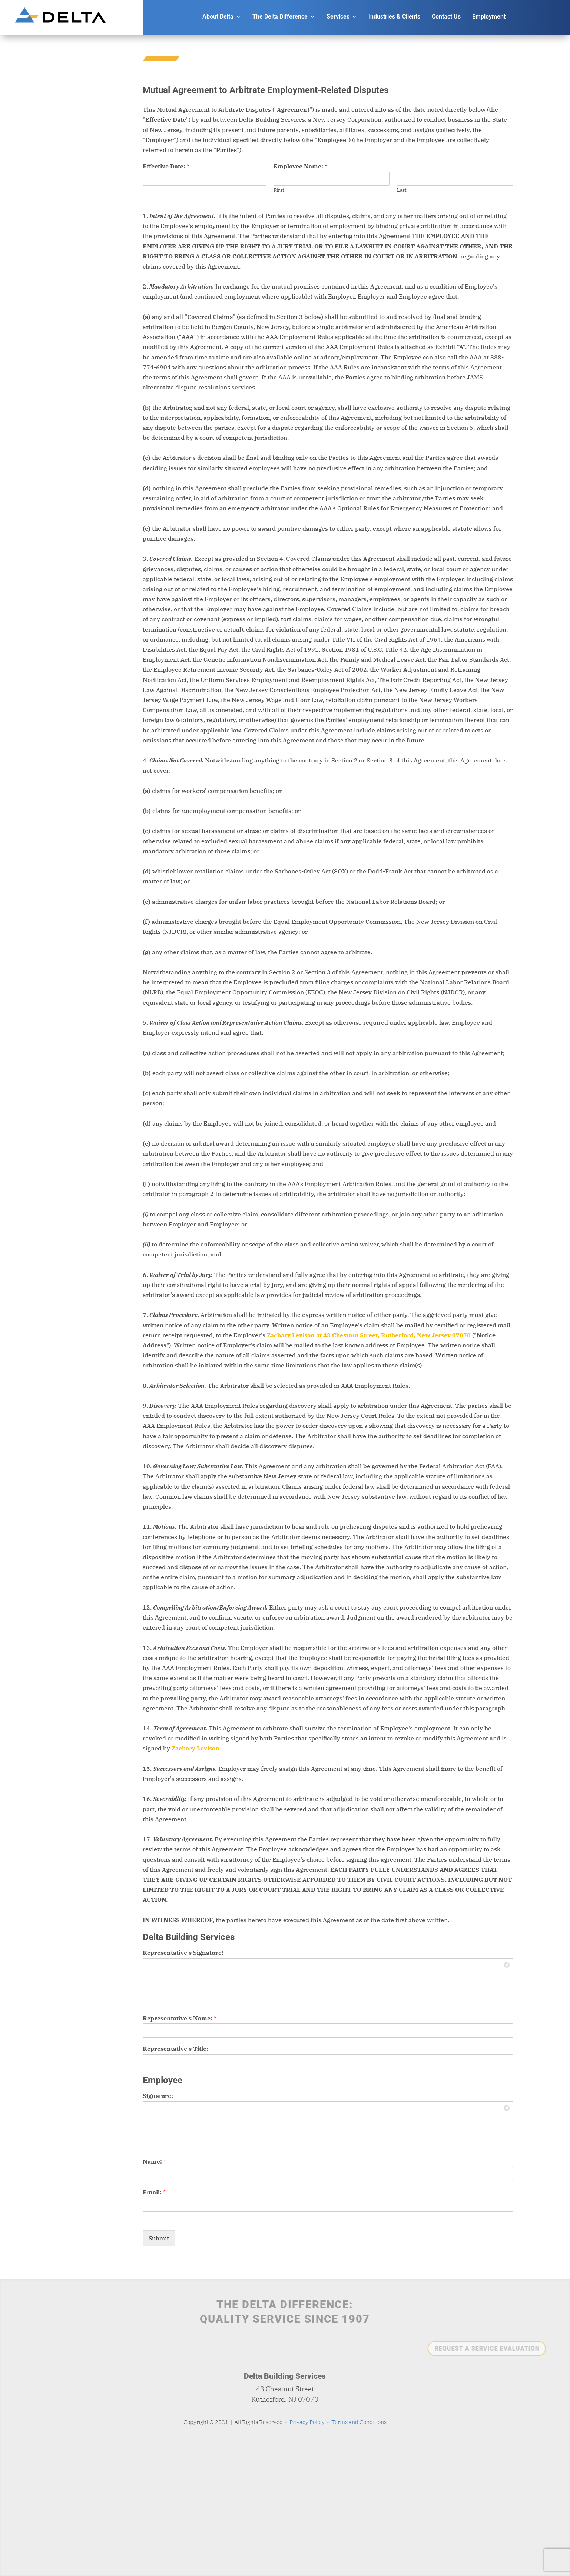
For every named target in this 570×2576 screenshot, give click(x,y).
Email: (154, 2192)
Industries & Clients (394, 17)
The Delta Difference (280, 17)
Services (338, 17)
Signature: (158, 2095)
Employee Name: (300, 166)
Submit (159, 2238)
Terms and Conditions (359, 2421)
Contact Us (446, 17)
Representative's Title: (175, 2048)
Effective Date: (166, 166)
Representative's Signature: (183, 1952)
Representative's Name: (179, 2018)
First (279, 190)
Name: (154, 2161)
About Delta (217, 17)
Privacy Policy (307, 2421)
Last (402, 190)
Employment (489, 17)
